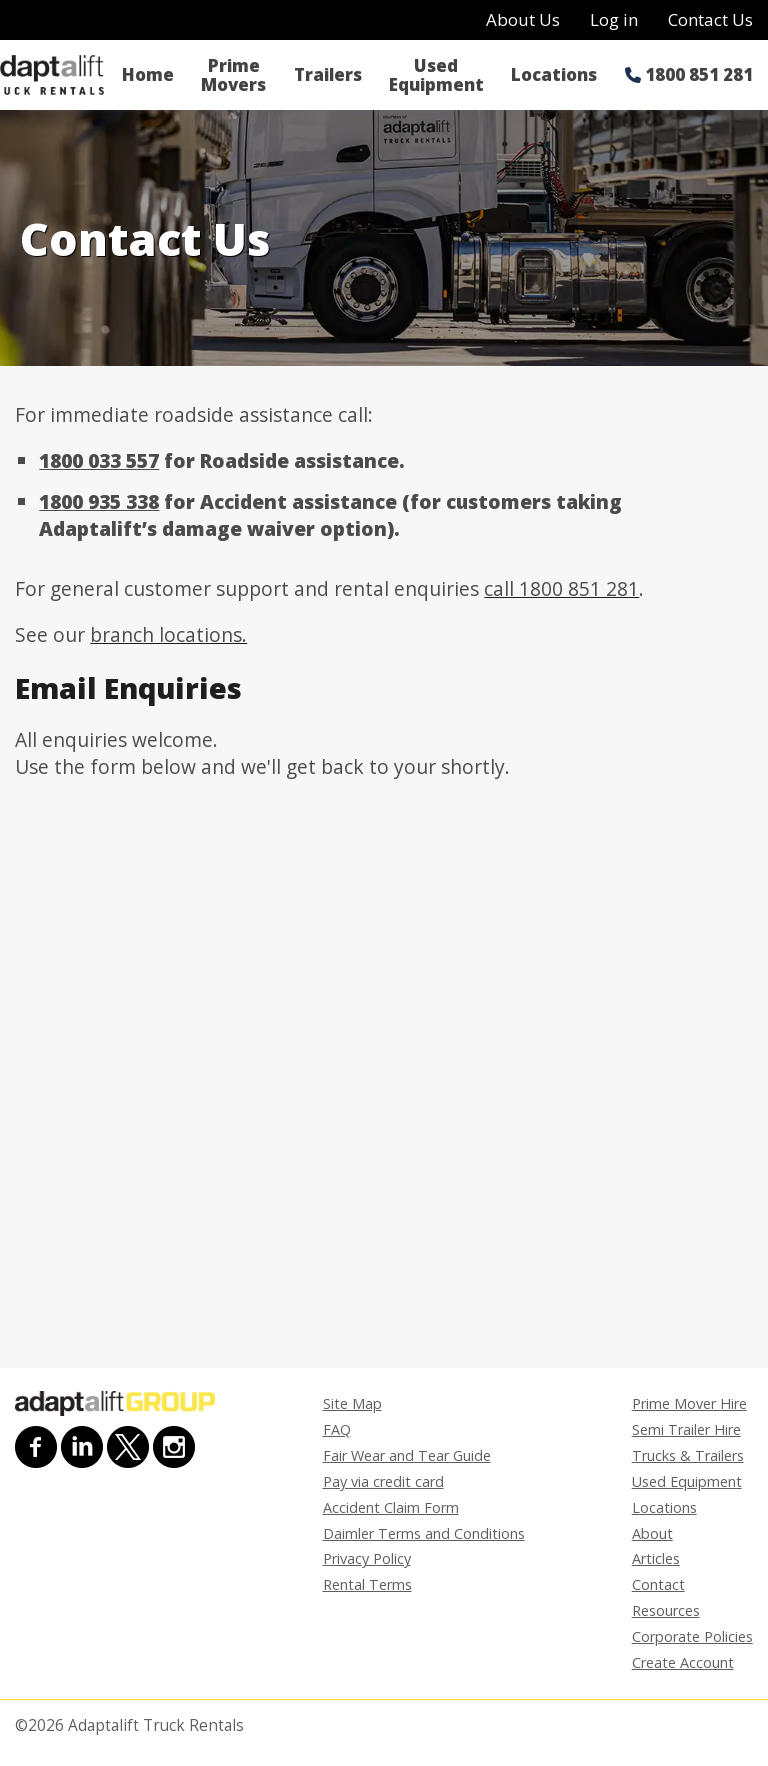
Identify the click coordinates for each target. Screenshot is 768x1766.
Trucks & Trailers (688, 1455)
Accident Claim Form (391, 1507)
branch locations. (168, 634)
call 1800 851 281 (561, 588)
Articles (656, 1558)
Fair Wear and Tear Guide (407, 1455)
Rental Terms (367, 1584)
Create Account (683, 1662)
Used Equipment (436, 75)
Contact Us (710, 19)
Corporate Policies (692, 1636)
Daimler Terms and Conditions (424, 1533)
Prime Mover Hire (689, 1403)
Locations (554, 74)
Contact (658, 1584)
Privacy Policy (367, 1558)
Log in (614, 19)
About (652, 1533)
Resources (666, 1610)
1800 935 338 (99, 501)
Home (148, 74)
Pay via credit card (383, 1481)
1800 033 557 (99, 460)
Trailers (328, 74)
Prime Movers (233, 75)
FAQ (337, 1429)
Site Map (352, 1403)
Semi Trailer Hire (686, 1429)
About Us (523, 19)
